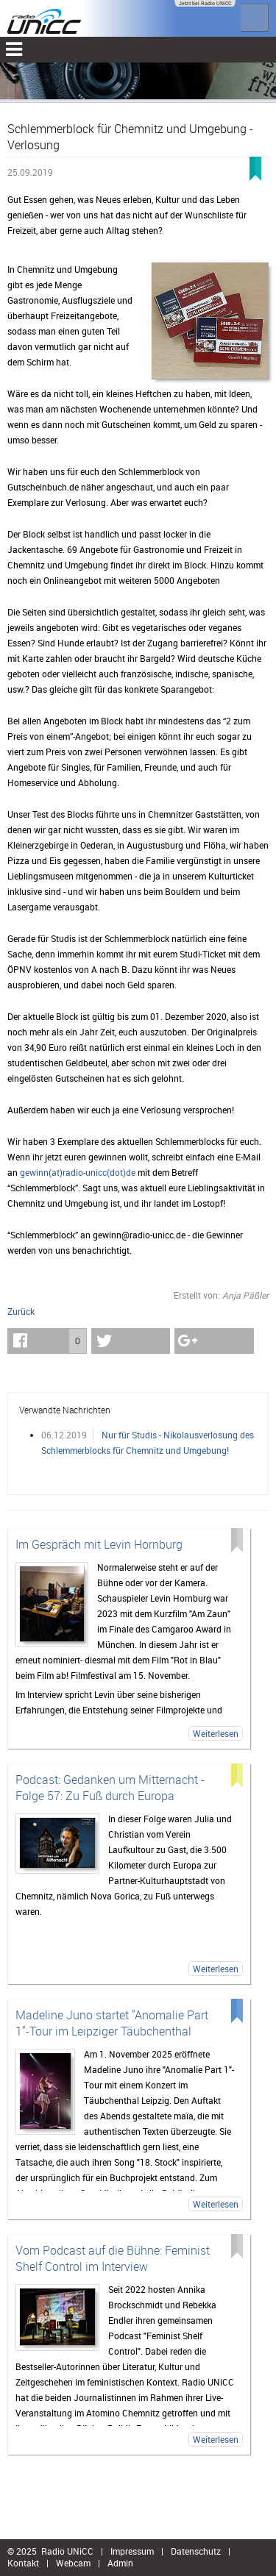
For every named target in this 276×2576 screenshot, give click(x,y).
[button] (47, 1341)
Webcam (73, 2563)
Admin (120, 2563)
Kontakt (23, 2563)
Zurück (21, 1311)
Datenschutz (196, 2551)
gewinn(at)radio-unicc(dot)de (77, 1172)
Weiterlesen (215, 1733)
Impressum (132, 2551)
